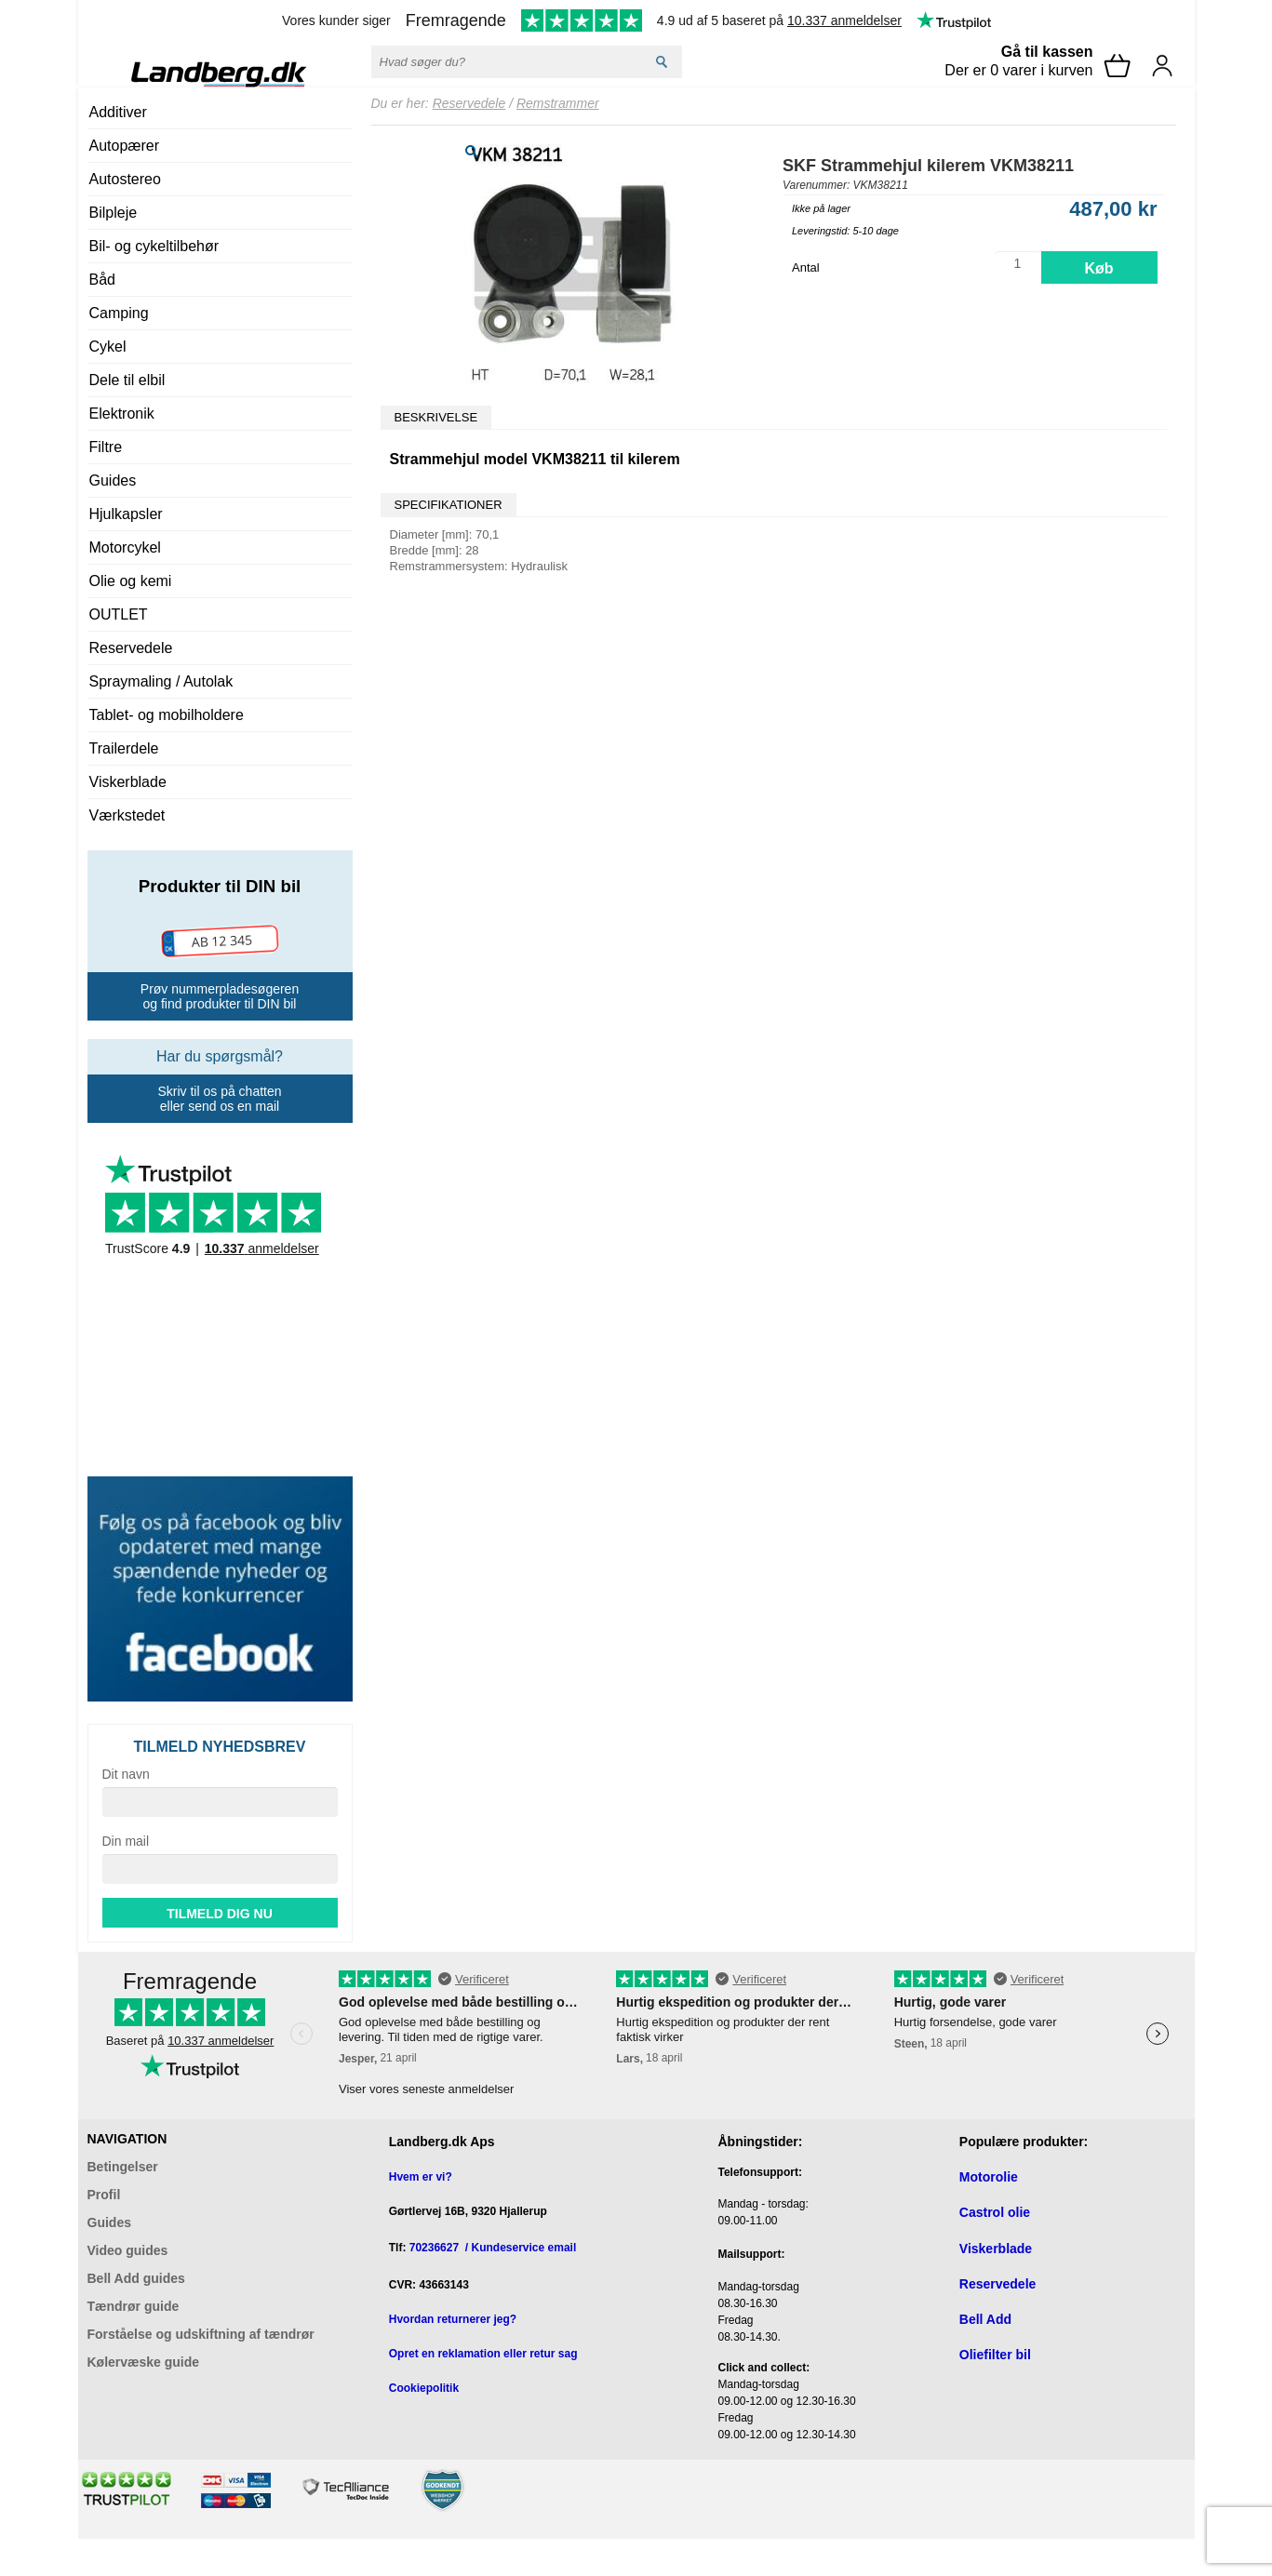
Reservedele (131, 648)
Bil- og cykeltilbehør (154, 246)
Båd (102, 279)
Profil (104, 2194)
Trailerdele (124, 748)
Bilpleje (113, 212)
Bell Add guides (136, 2278)
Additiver (118, 112)
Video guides (127, 2250)
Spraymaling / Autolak (161, 681)
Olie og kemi (130, 581)
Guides (113, 480)
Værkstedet (127, 815)
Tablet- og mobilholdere (166, 715)
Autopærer (124, 145)
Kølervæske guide (143, 2362)
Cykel (108, 346)
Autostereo (125, 179)
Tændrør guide (133, 2306)
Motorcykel (125, 547)
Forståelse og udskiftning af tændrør (201, 2334)
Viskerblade (128, 782)
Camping (119, 313)
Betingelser (122, 2166)
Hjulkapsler (126, 514)
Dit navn (126, 1774)
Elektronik (121, 413)
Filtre (106, 447)
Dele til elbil (127, 380)
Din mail (126, 1841)
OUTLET (118, 614)
